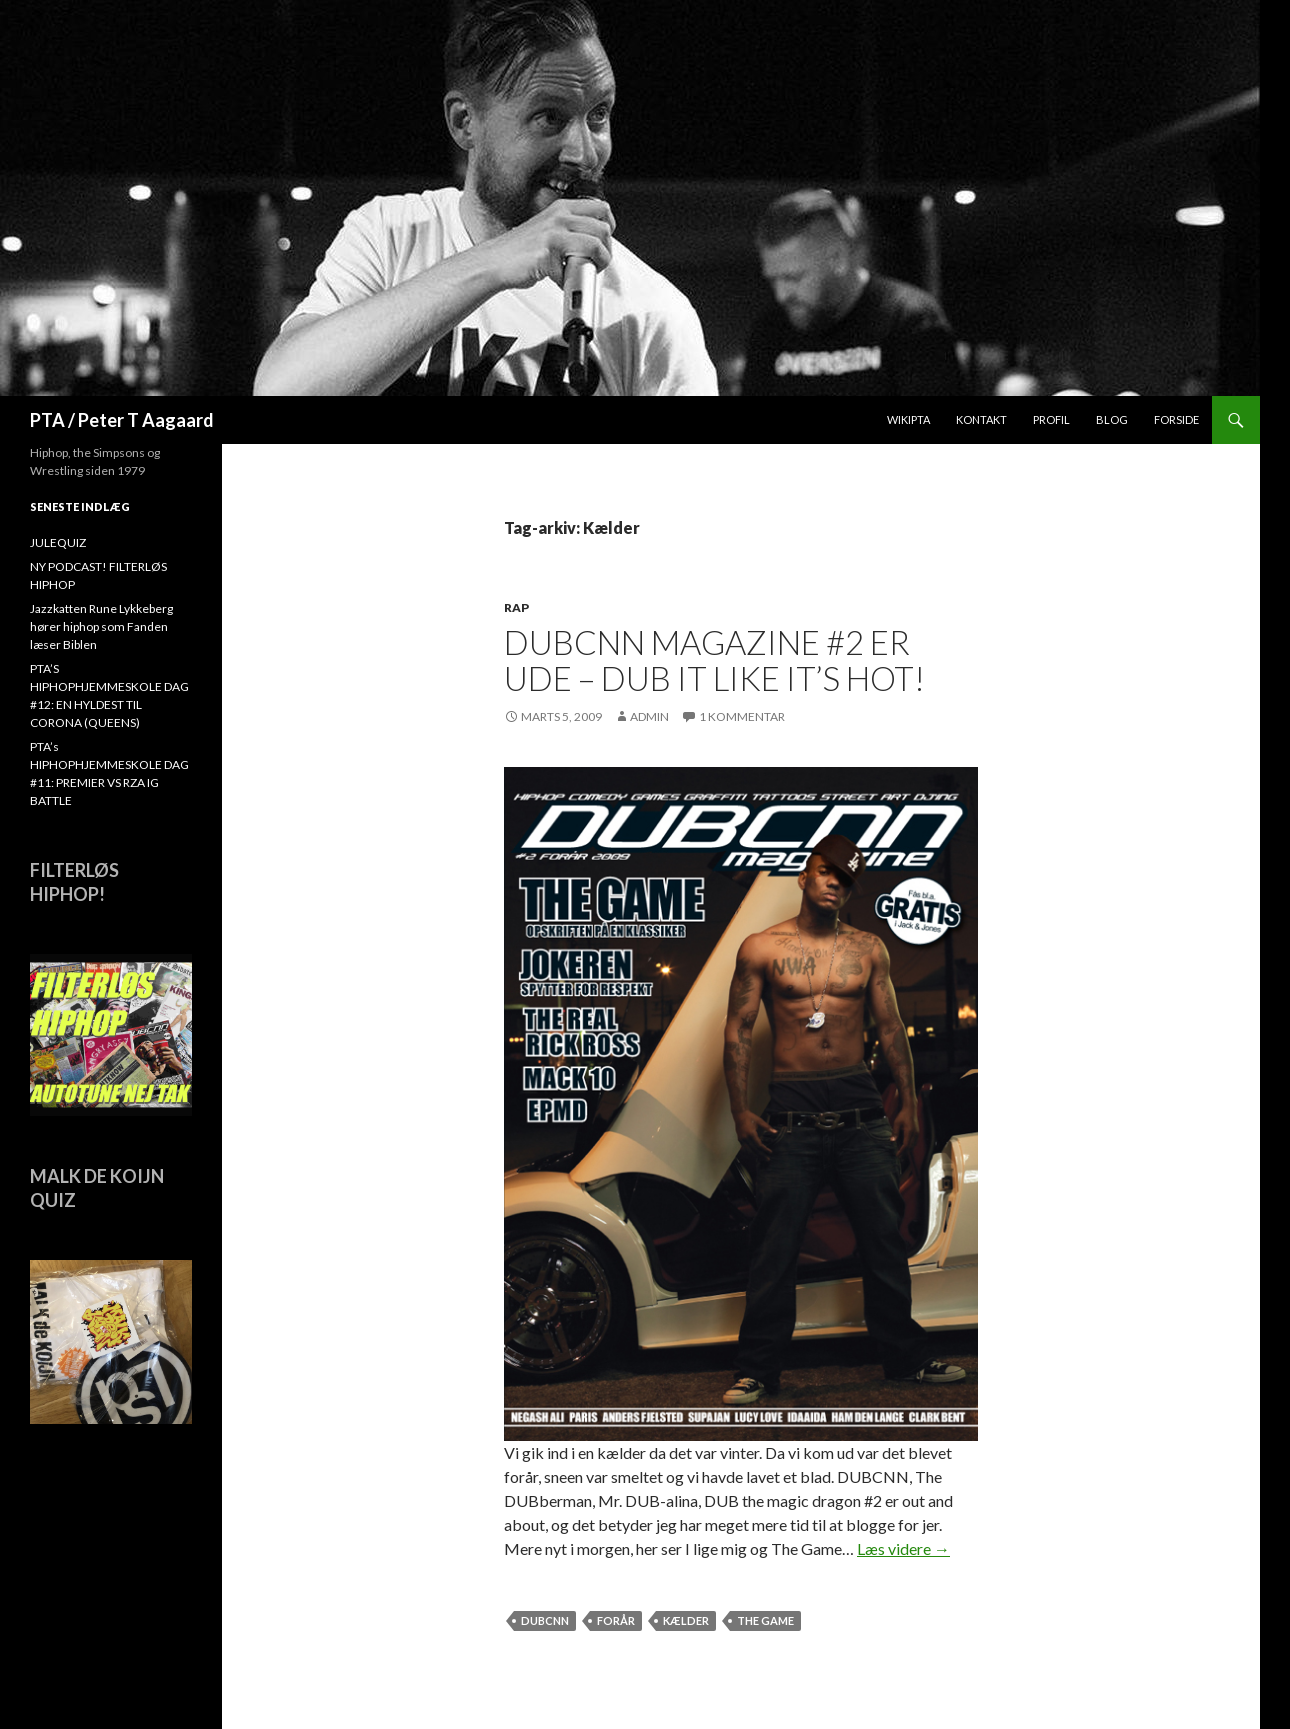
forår (616, 1620)
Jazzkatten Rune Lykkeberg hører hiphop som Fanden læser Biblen (101, 626)
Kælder (686, 1620)
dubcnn (545, 1620)
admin (649, 716)
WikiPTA (908, 419)
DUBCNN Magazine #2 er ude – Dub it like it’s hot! (714, 660)
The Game (765, 1620)
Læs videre (903, 1548)
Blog (1112, 419)
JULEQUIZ (58, 542)
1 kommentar (742, 716)
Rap (516, 607)
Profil (1051, 419)
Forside (1176, 419)
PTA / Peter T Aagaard (122, 420)
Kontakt (981, 419)
